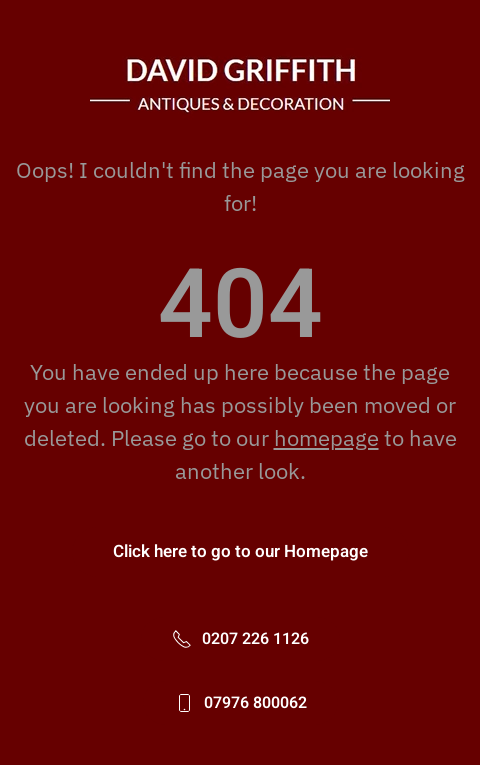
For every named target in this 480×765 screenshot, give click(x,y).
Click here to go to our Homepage (240, 551)
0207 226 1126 (240, 639)
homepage (326, 437)
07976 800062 (240, 703)
